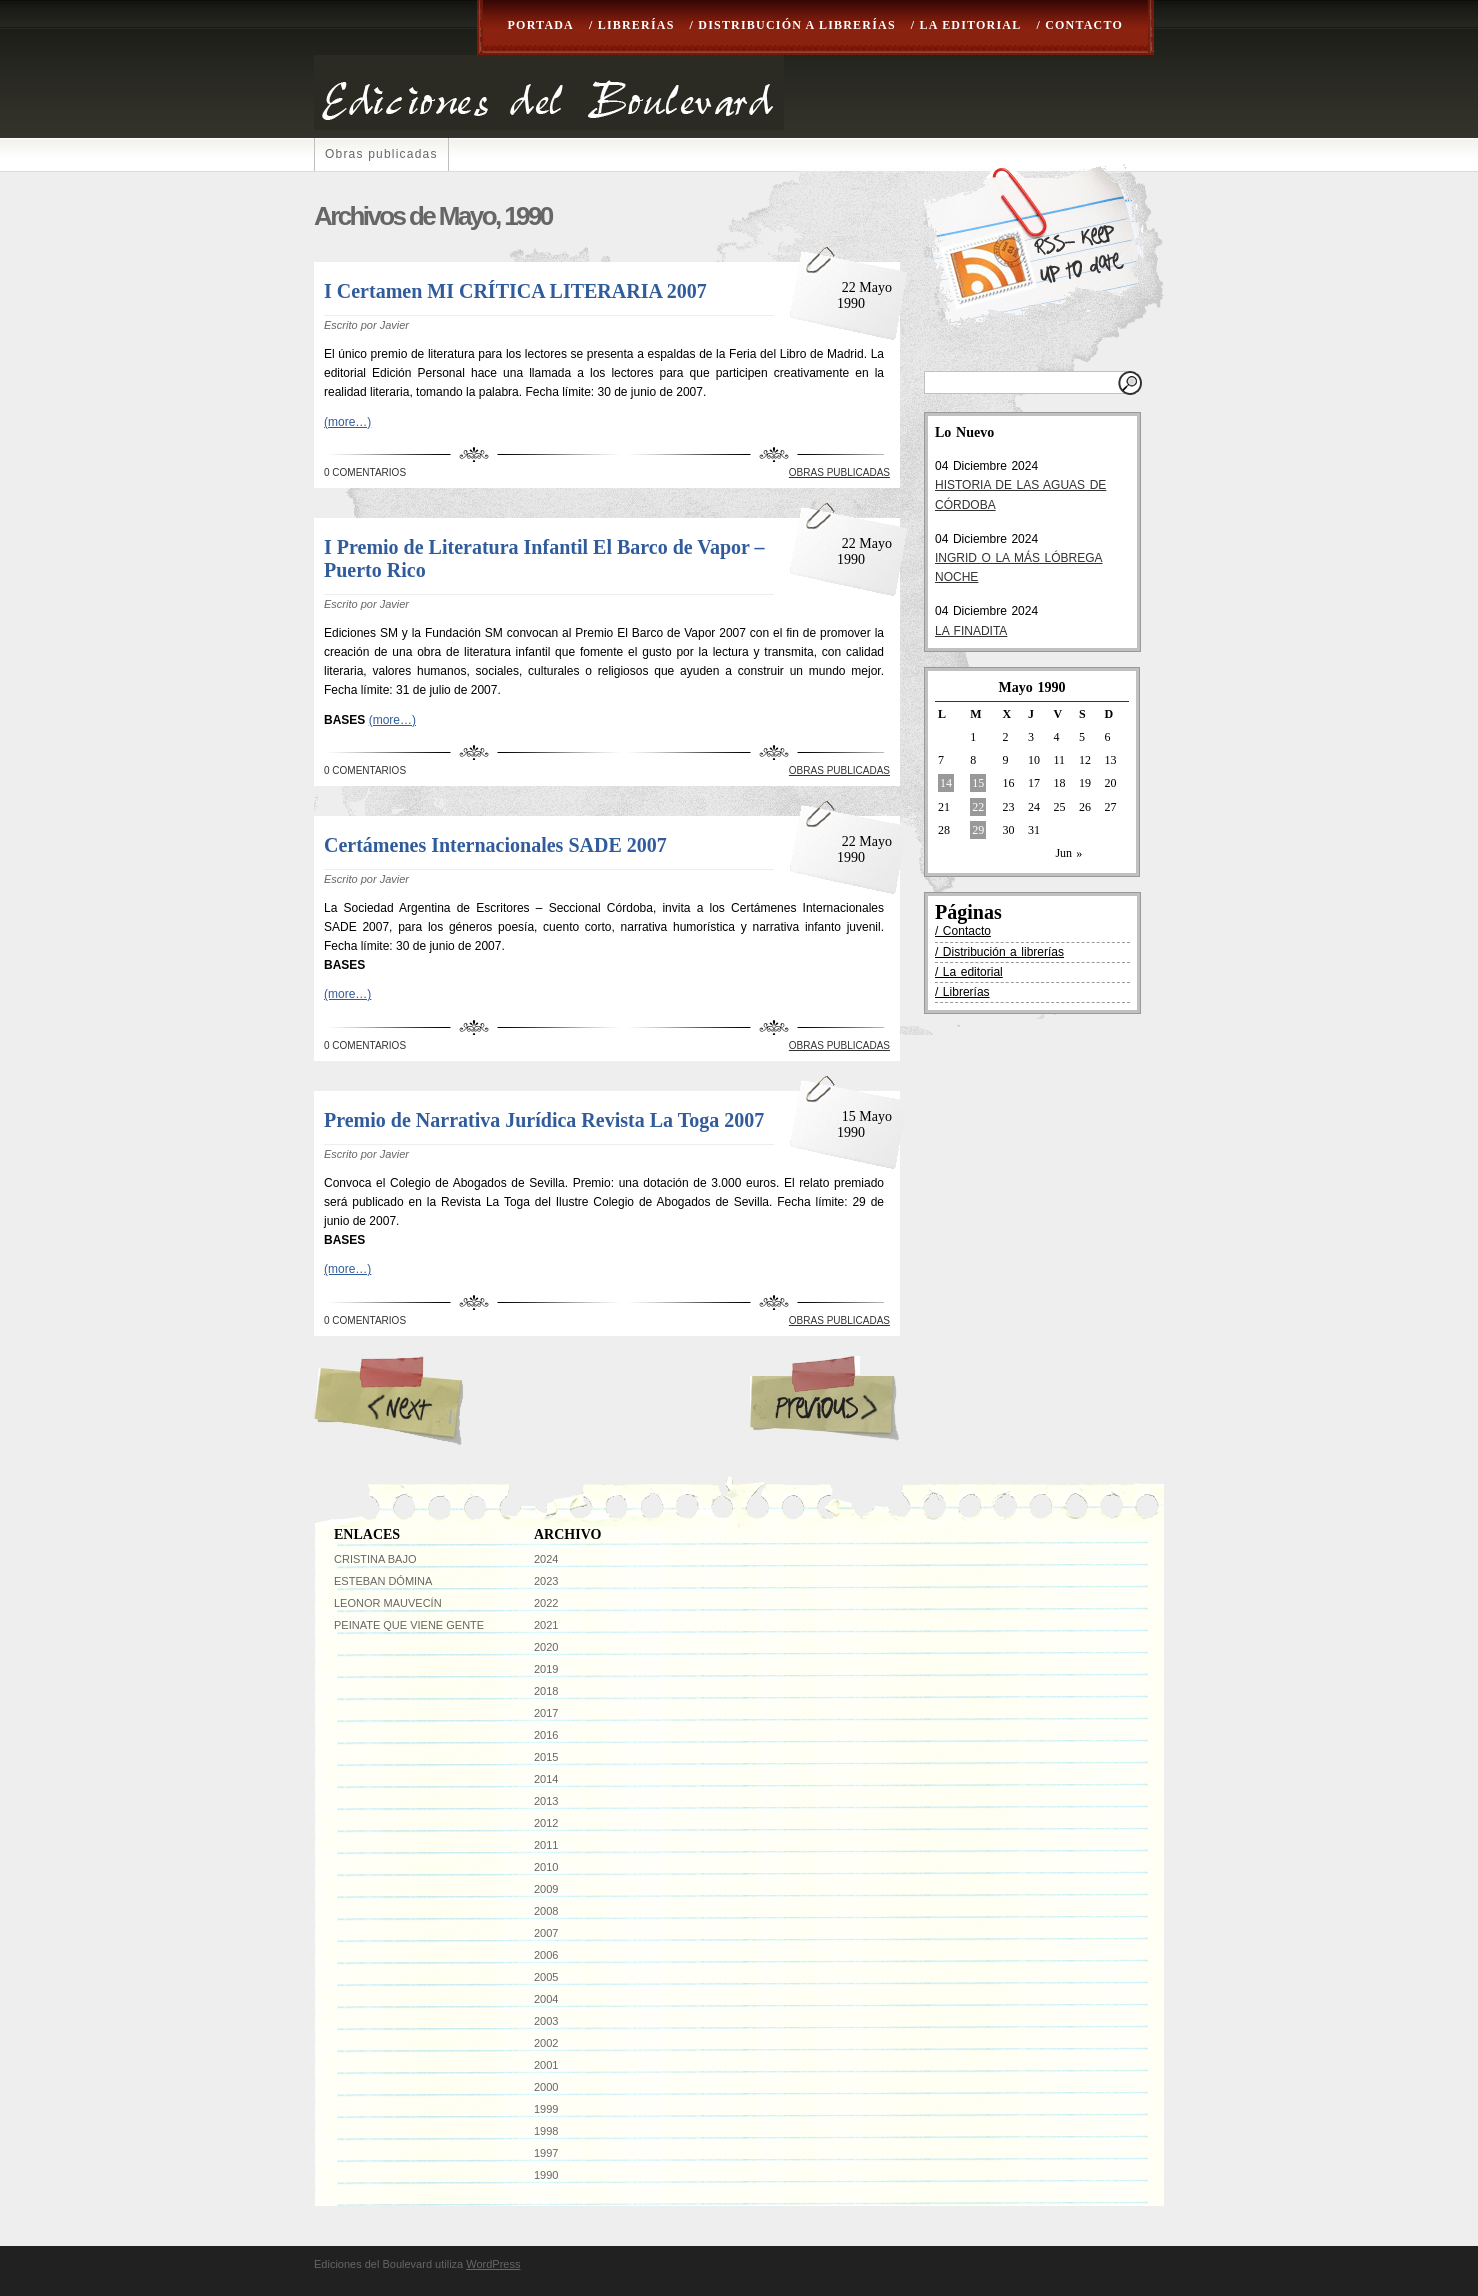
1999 (546, 2109)
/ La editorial (966, 25)
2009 (546, 1889)
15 (978, 783)
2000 (546, 2087)
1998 (546, 2131)
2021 (546, 1625)
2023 (546, 1581)
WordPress (493, 2264)
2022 (546, 1603)
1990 (546, 2175)
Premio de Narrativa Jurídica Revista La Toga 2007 (544, 1120)
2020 (546, 1647)
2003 (546, 2021)
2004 (546, 1999)
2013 (546, 1801)
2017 (546, 1713)
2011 (546, 1845)
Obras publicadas (381, 154)
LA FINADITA (971, 631)
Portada (541, 25)
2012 (546, 1823)
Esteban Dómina (383, 1581)
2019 (546, 1669)
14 (946, 783)
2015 (546, 1757)
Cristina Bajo (375, 1559)
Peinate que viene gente (409, 1625)
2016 (546, 1735)
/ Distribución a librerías (793, 25)
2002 (546, 2043)
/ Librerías (632, 25)
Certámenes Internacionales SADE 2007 (495, 845)
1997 (546, 2153)
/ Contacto (1079, 25)
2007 (546, 1933)
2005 (546, 1977)
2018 (546, 1691)
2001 (546, 2065)
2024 (546, 1559)
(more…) (347, 422)
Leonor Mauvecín (388, 1603)
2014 (546, 1779)
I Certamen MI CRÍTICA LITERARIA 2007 (515, 291)
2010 (546, 1867)
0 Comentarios (365, 472)
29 (978, 830)
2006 (546, 1955)
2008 (546, 1911)
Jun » (1068, 853)
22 (978, 807)
